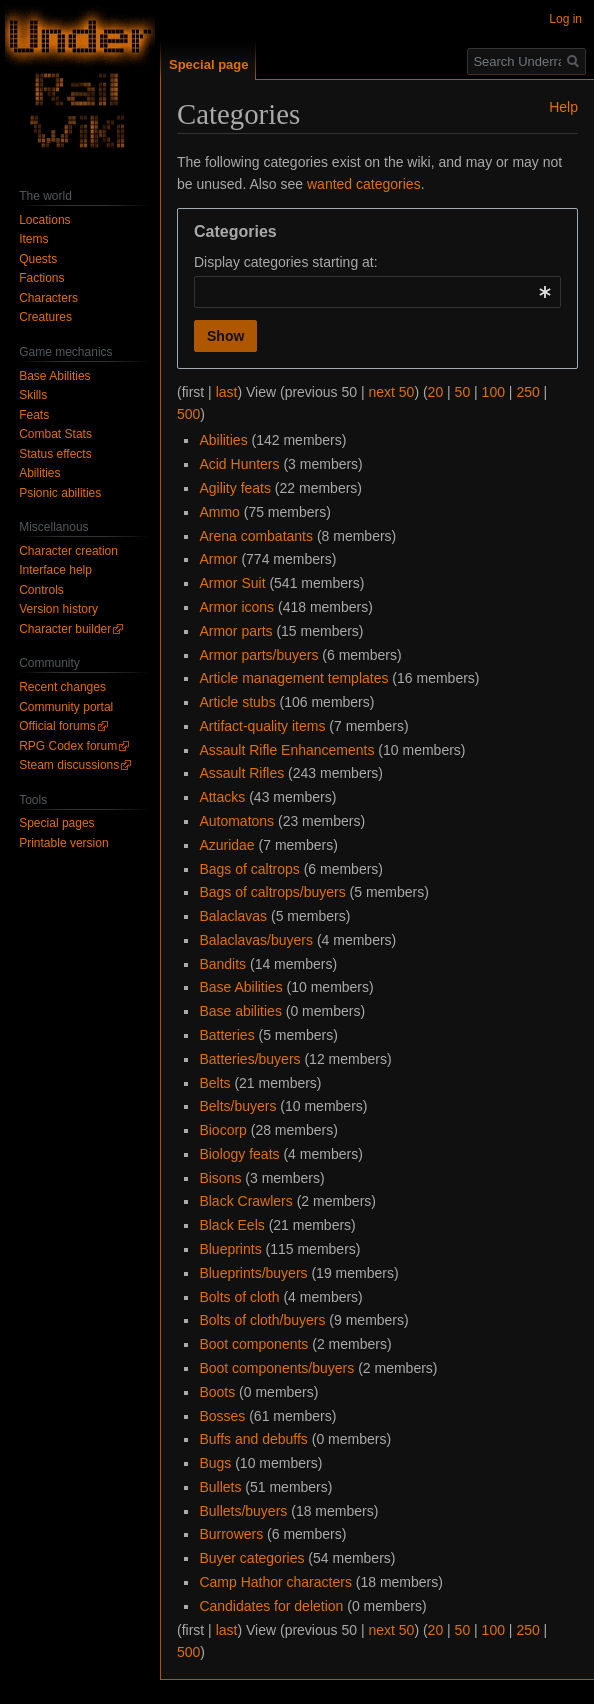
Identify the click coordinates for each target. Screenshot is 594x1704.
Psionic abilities (60, 493)
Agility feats (235, 488)
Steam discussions (69, 765)
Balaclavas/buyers (256, 940)
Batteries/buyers (249, 1059)
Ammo (219, 512)
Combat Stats (55, 434)
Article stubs (237, 702)
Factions (41, 278)
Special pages (56, 823)
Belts (214, 1083)
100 (493, 392)
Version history (58, 609)
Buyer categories (251, 1558)
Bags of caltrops (249, 869)
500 (188, 414)
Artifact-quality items (262, 726)
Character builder (65, 629)
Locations (44, 220)
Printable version (63, 843)
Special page (208, 64)
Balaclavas (233, 916)
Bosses (222, 1416)
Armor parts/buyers (258, 655)
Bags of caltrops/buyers (272, 892)
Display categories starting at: (286, 262)
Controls (41, 590)
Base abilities (240, 1011)
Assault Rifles (241, 773)
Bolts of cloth (239, 1297)
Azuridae (226, 845)
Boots (217, 1392)
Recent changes (62, 687)
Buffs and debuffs (253, 1439)
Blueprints (230, 1249)
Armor (218, 559)
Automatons (236, 821)
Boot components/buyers (276, 1368)
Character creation (68, 551)
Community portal (66, 707)
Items (33, 239)
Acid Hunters (239, 464)
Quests (38, 259)
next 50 (391, 392)
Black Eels (231, 1225)
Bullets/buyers (243, 1511)
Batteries (226, 1035)
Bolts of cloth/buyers (262, 1320)
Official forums (57, 726)
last (227, 392)
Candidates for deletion (271, 1606)
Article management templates (293, 678)
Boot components (253, 1344)
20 (436, 392)
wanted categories (364, 184)
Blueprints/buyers (253, 1273)
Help (563, 107)
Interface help (55, 570)
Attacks (222, 797)
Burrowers (231, 1534)
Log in (565, 19)
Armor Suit (232, 583)
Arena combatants (256, 536)
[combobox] (377, 292)
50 (463, 392)
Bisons (220, 1178)
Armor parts (235, 631)
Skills (33, 395)
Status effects (55, 454)
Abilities (223, 440)
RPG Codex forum (68, 746)
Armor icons (236, 607)
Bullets (220, 1487)
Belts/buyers (237, 1106)
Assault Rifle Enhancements (286, 750)
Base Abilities (240, 987)
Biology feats (239, 1154)
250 (527, 392)
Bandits (222, 964)
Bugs (215, 1463)
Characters (48, 298)
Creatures (45, 317)
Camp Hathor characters (275, 1582)
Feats (34, 415)
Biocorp (222, 1130)
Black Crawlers (245, 1201)
